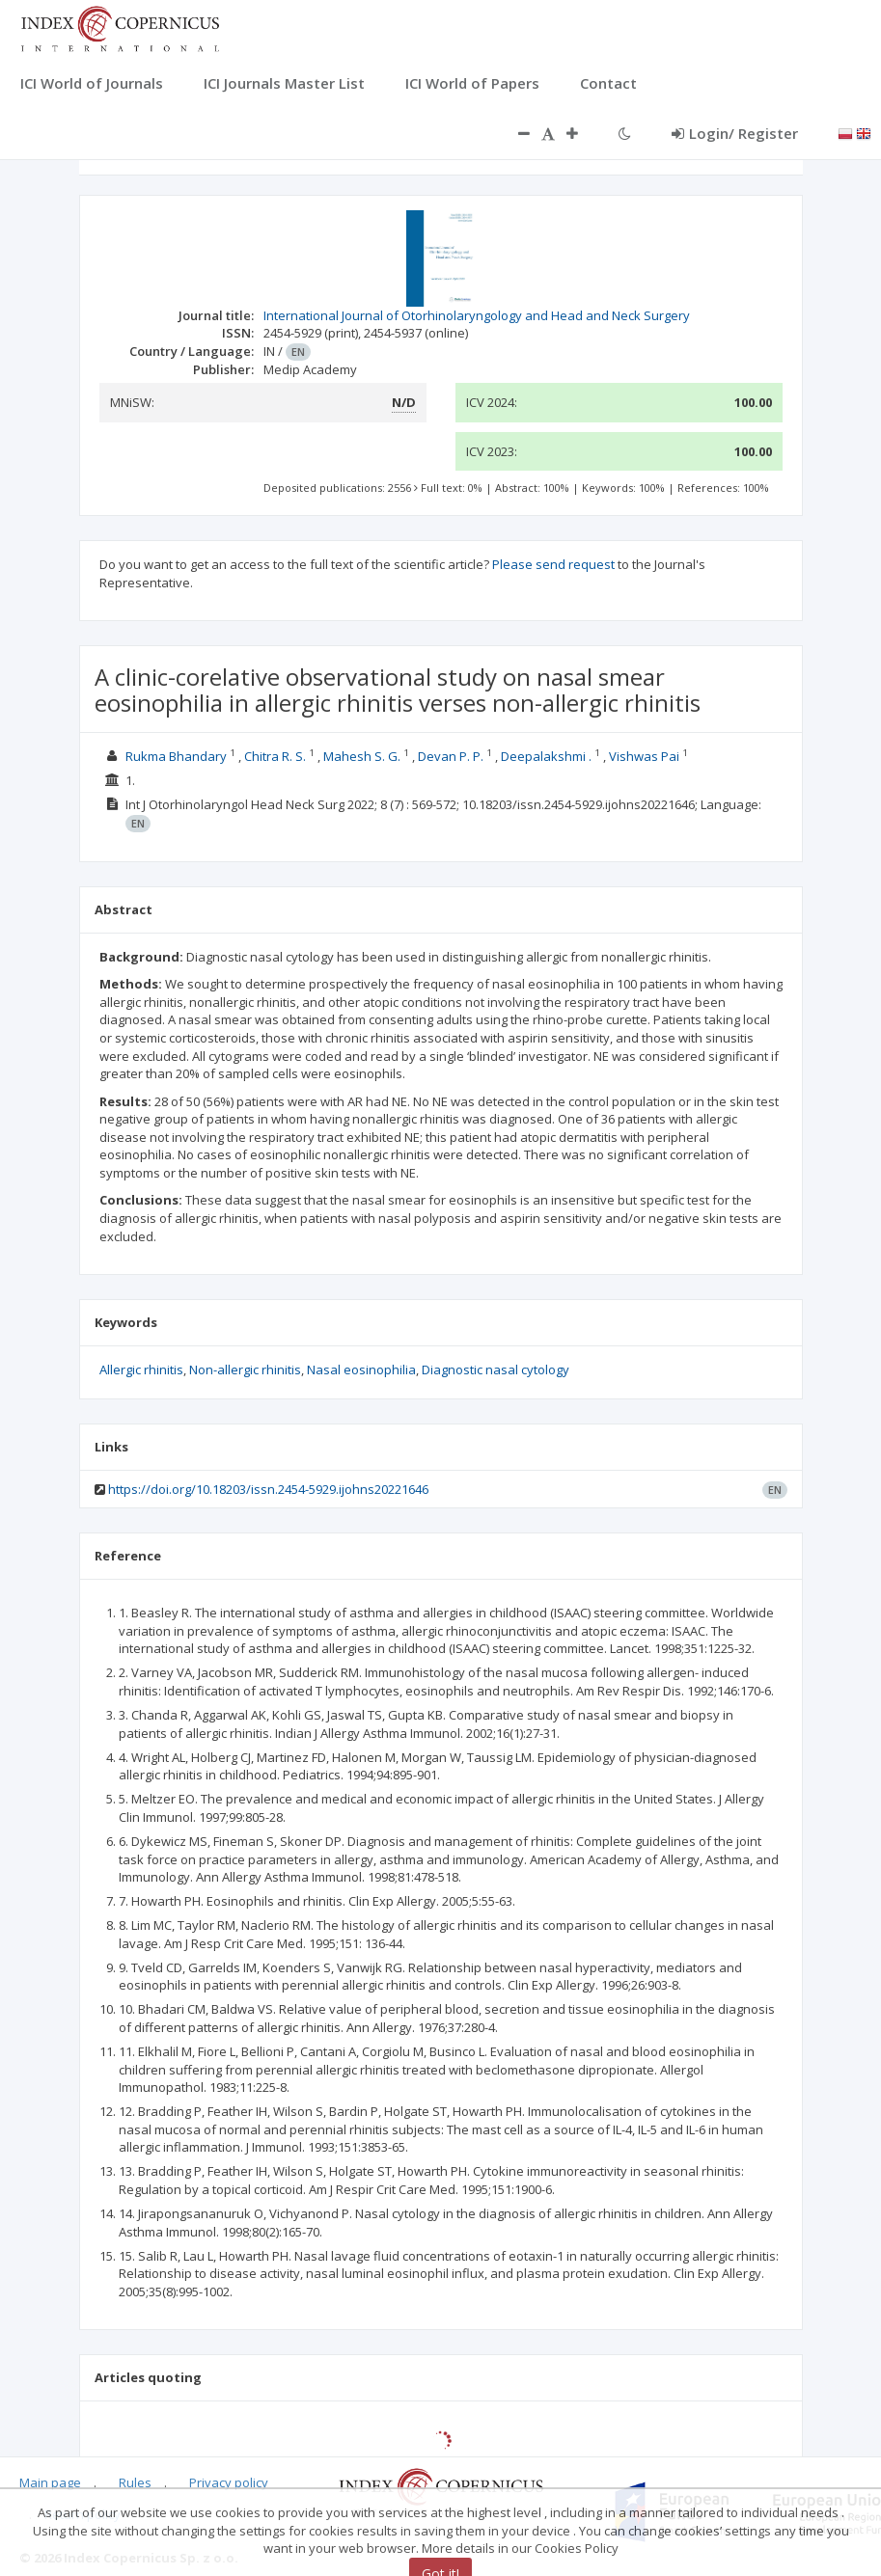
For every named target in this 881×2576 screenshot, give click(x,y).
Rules (135, 2482)
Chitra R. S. (275, 756)
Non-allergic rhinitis (245, 1369)
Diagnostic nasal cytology (495, 1369)
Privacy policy (228, 2482)
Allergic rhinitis (141, 1369)
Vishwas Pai (644, 756)
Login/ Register (735, 133)
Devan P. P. (450, 756)
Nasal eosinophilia (361, 1369)
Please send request (553, 564)
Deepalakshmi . (546, 756)
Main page (50, 2482)
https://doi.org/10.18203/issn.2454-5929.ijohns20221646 (268, 1489)
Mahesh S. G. (361, 756)
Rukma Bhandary (176, 756)
